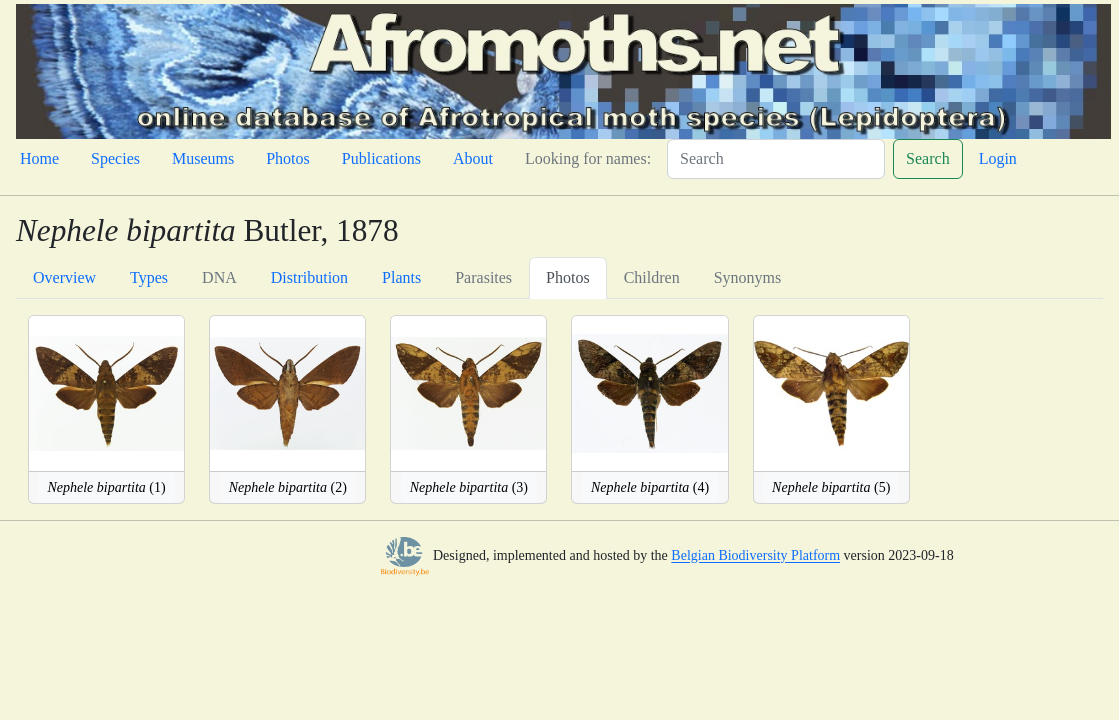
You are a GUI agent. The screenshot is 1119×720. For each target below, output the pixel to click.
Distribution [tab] (309, 277)
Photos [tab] (568, 277)
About (473, 158)
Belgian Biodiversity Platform (755, 556)
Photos (288, 158)
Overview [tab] (64, 277)
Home (39, 158)
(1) (106, 487)
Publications (381, 158)
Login (998, 158)
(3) (469, 487)
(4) (650, 487)
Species (115, 158)
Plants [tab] (401, 277)
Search (928, 158)
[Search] (776, 159)
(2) (288, 487)
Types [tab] (149, 277)
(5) (831, 487)
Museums (203, 158)
